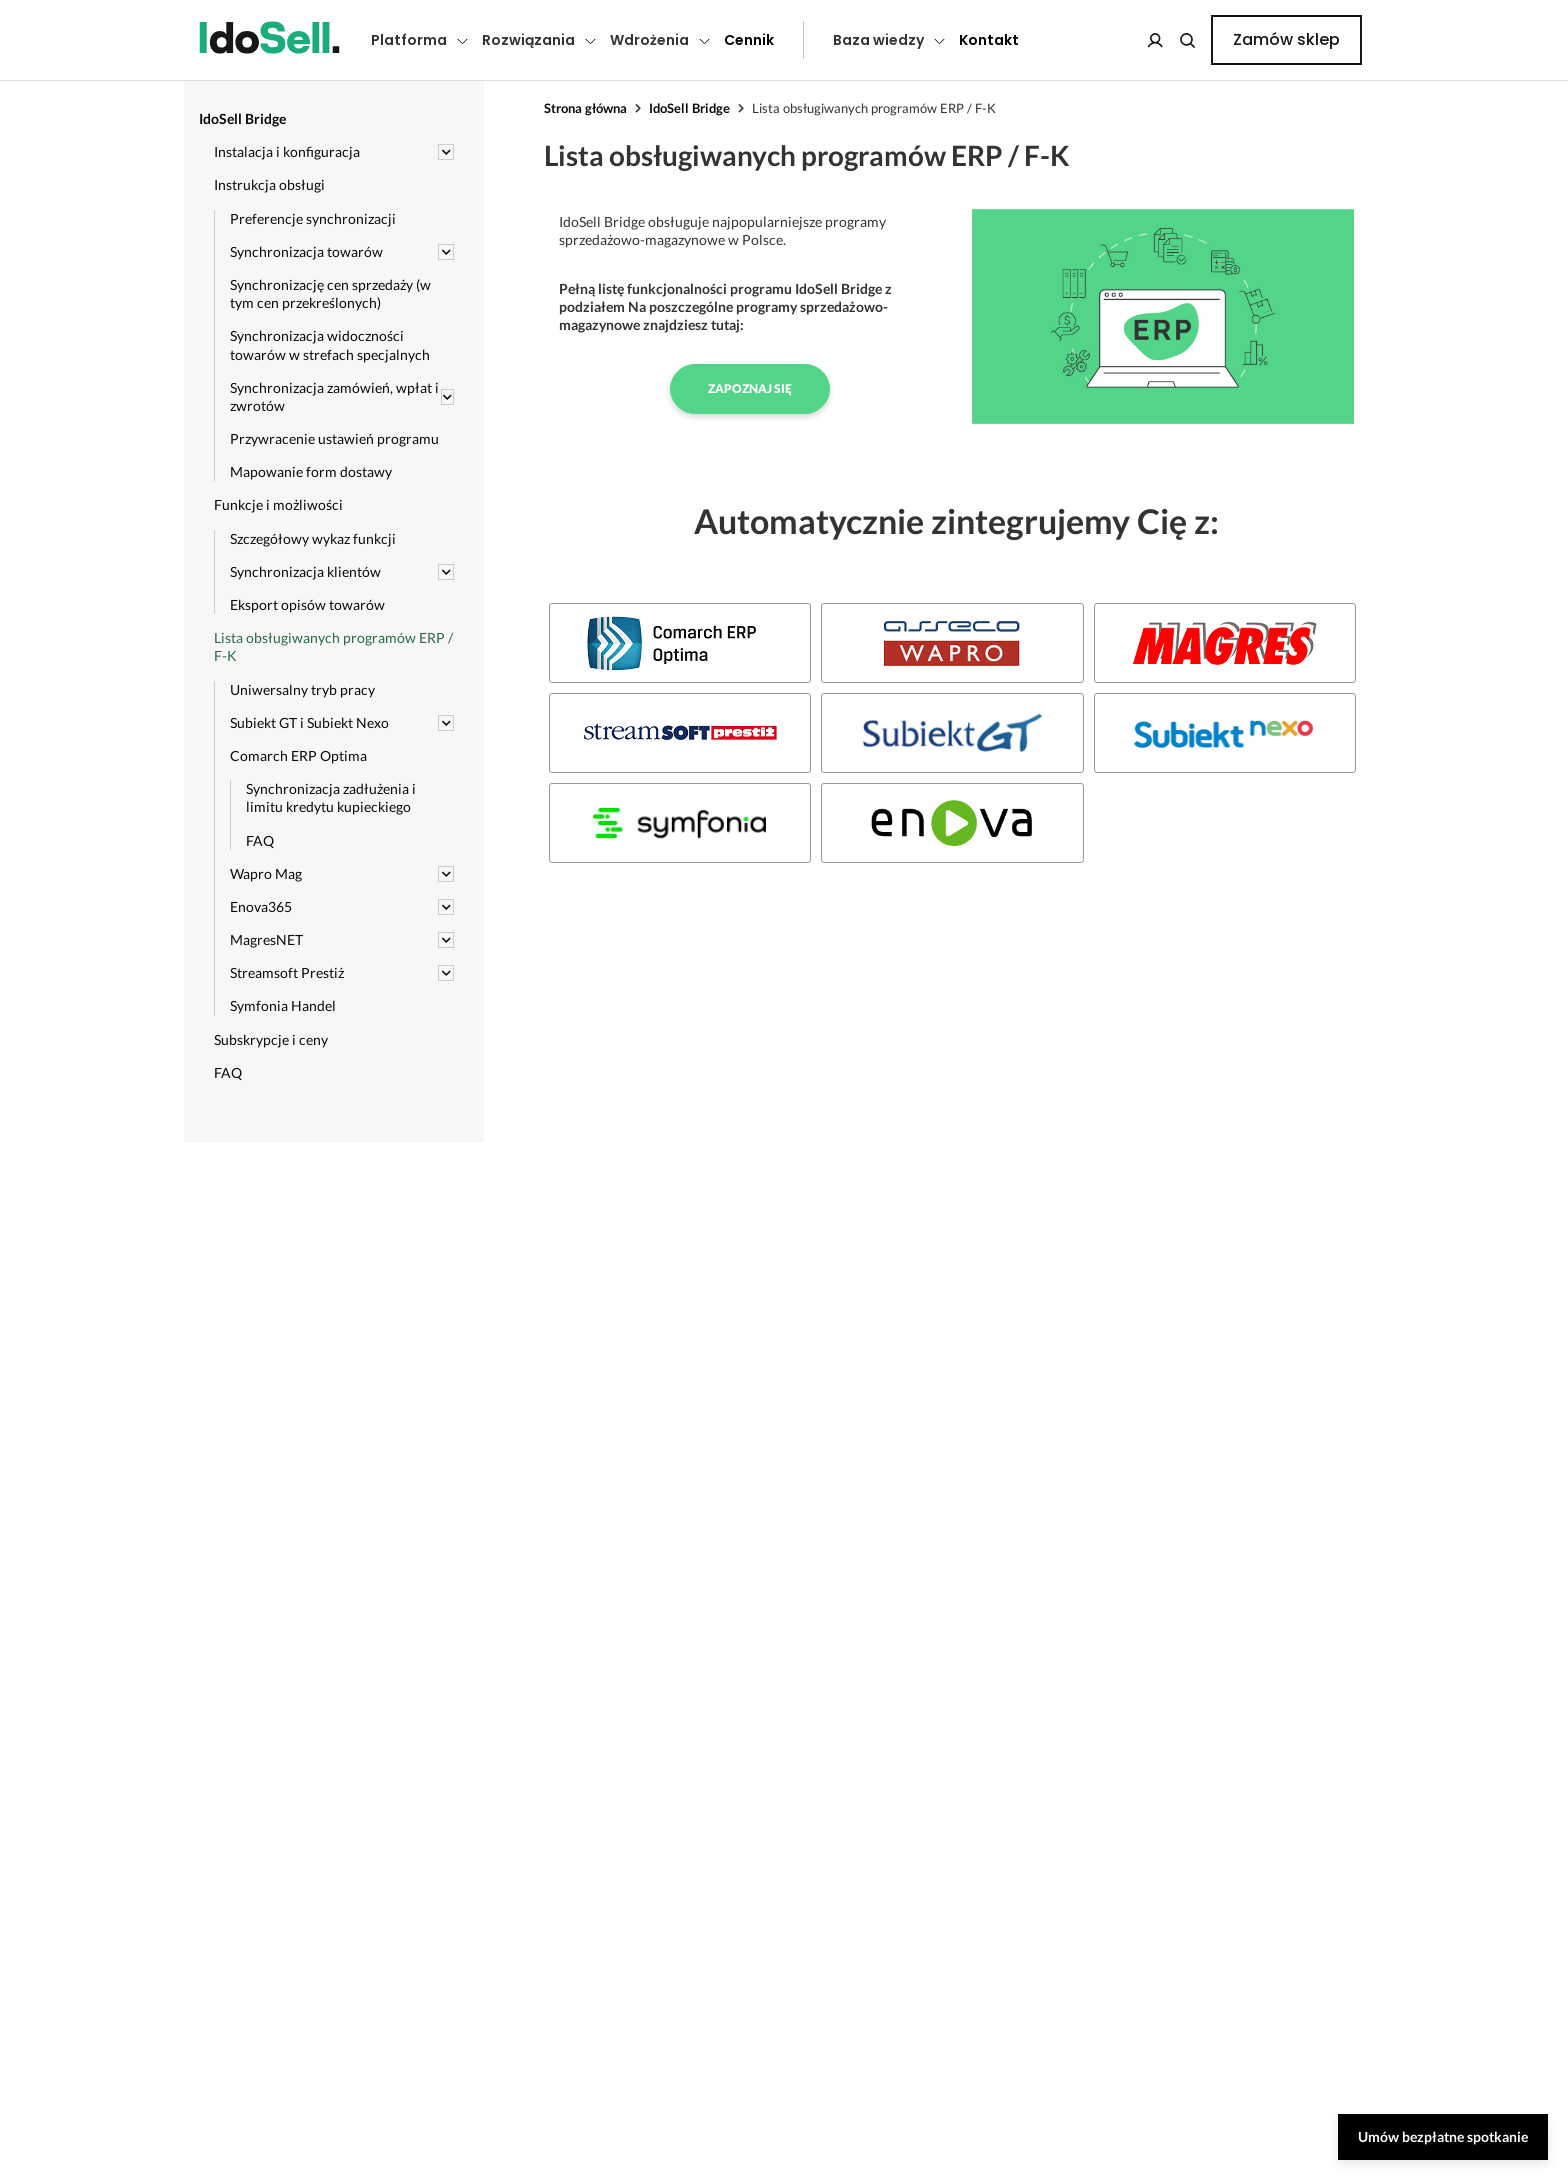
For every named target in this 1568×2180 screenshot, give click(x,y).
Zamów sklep (1286, 39)
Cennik (749, 40)
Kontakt (989, 40)
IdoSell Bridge (689, 108)
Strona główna (585, 108)
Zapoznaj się (750, 388)
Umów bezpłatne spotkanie (1443, 2136)
